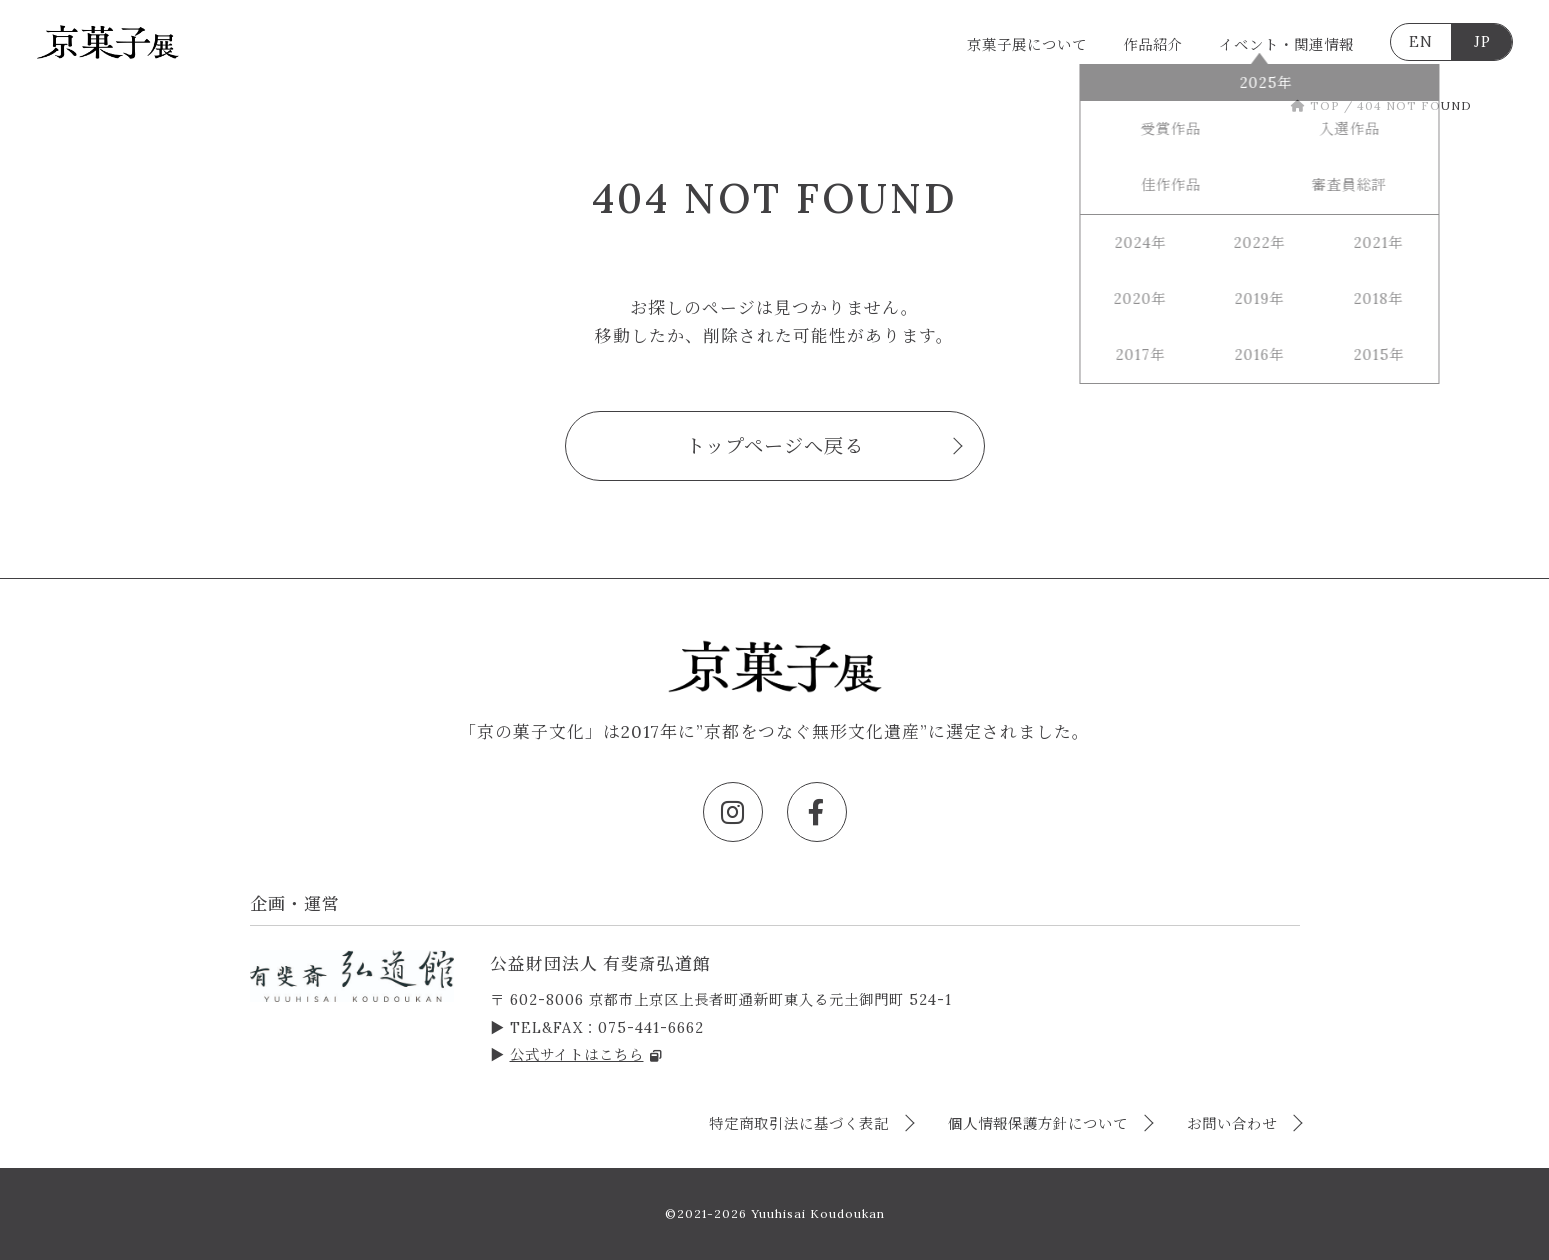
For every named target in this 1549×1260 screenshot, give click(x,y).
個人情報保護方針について (1040, 1124)
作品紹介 (1153, 45)
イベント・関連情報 (1286, 45)
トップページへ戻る (775, 446)
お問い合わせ (1234, 1124)
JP (1482, 42)
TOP (1315, 105)
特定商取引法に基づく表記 (801, 1124)
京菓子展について (1027, 45)
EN (1421, 42)
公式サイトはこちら (586, 1055)
